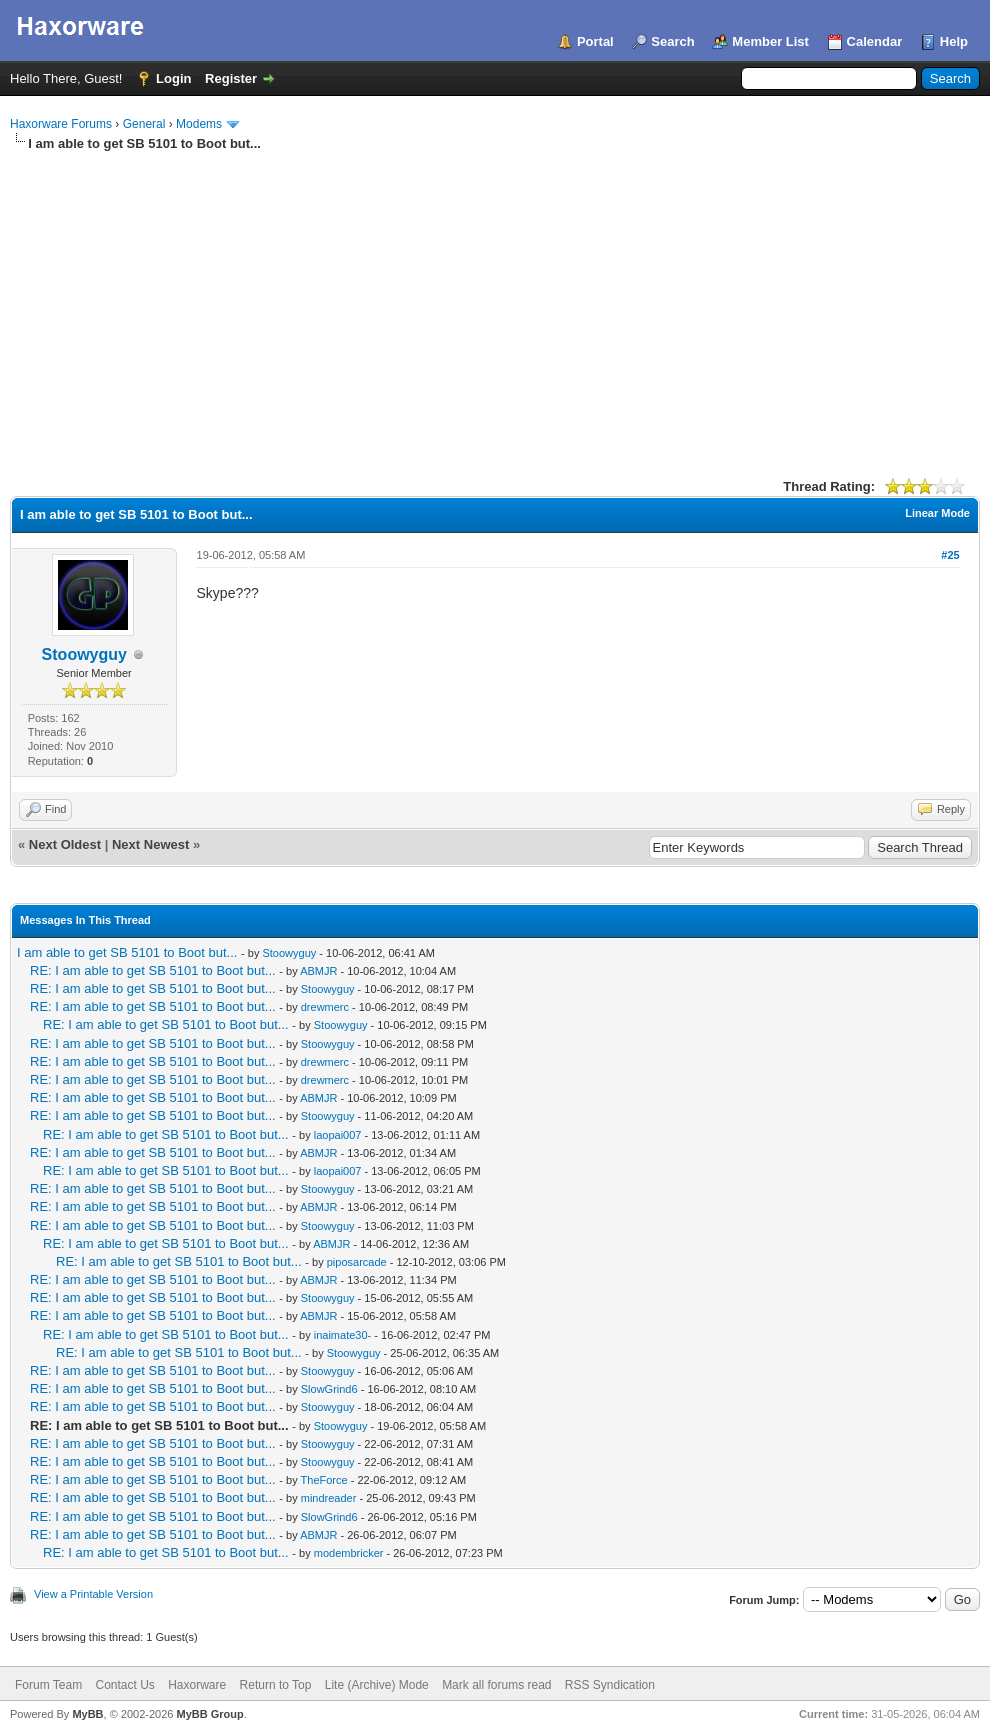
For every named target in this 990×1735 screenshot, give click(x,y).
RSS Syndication (610, 1685)
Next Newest (150, 844)
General (144, 124)
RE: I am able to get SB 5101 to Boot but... (153, 970)
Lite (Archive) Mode (377, 1685)
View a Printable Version (93, 1594)
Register (231, 78)
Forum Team (48, 1685)
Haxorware (197, 1685)
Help (954, 41)
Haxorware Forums (61, 124)
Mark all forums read (496, 1685)
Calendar (875, 41)
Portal (595, 41)
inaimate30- (342, 1335)
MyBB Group (209, 1714)
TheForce (324, 1480)
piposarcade (357, 1262)
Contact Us (124, 1685)
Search (672, 41)
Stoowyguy (84, 654)
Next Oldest (65, 844)
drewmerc (325, 1007)
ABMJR (318, 971)
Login (173, 78)
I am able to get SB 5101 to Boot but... (127, 952)
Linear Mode (937, 513)
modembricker (349, 1553)
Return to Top (276, 1685)
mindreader (329, 1498)
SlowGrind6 (329, 1389)
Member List (770, 41)
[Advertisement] (495, 303)
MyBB (87, 1714)
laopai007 (338, 1135)
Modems (199, 124)
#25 (950, 555)
